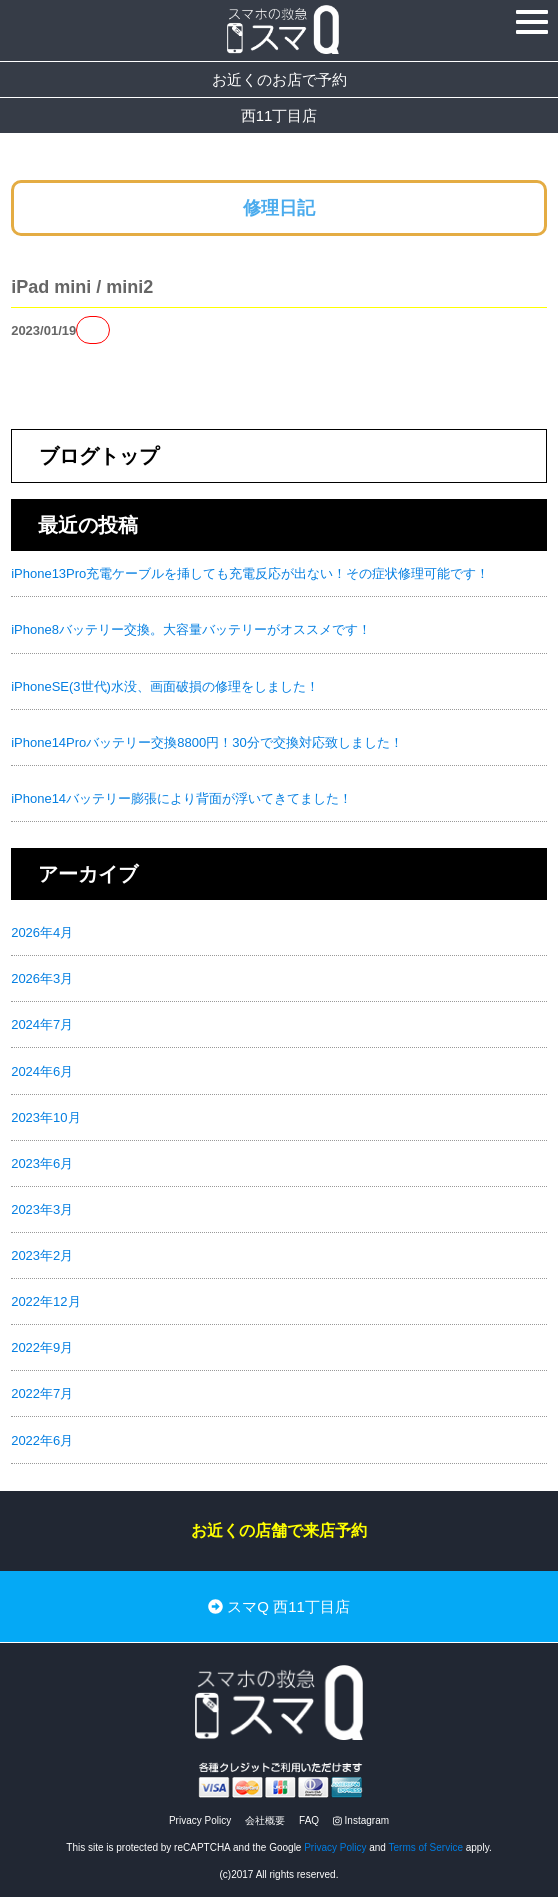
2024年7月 (42, 1024)
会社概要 (265, 1820)
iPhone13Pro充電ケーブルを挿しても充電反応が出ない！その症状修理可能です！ (250, 573)
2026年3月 (42, 978)
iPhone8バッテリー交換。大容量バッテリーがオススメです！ (191, 629)
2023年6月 (42, 1163)
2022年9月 (42, 1347)
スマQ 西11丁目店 (279, 1606)
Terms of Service (426, 1847)
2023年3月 (42, 1209)
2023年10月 (45, 1117)
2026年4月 (42, 932)
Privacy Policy (200, 1820)
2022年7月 (42, 1393)
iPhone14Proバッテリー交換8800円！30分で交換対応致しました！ (207, 742)
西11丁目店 (279, 115)
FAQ (309, 1820)
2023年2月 (42, 1255)
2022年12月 (45, 1301)
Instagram (361, 1820)
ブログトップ (99, 456)
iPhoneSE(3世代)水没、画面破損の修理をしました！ (165, 686)
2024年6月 (42, 1071)
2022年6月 (42, 1440)
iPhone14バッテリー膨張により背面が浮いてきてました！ (181, 798)
